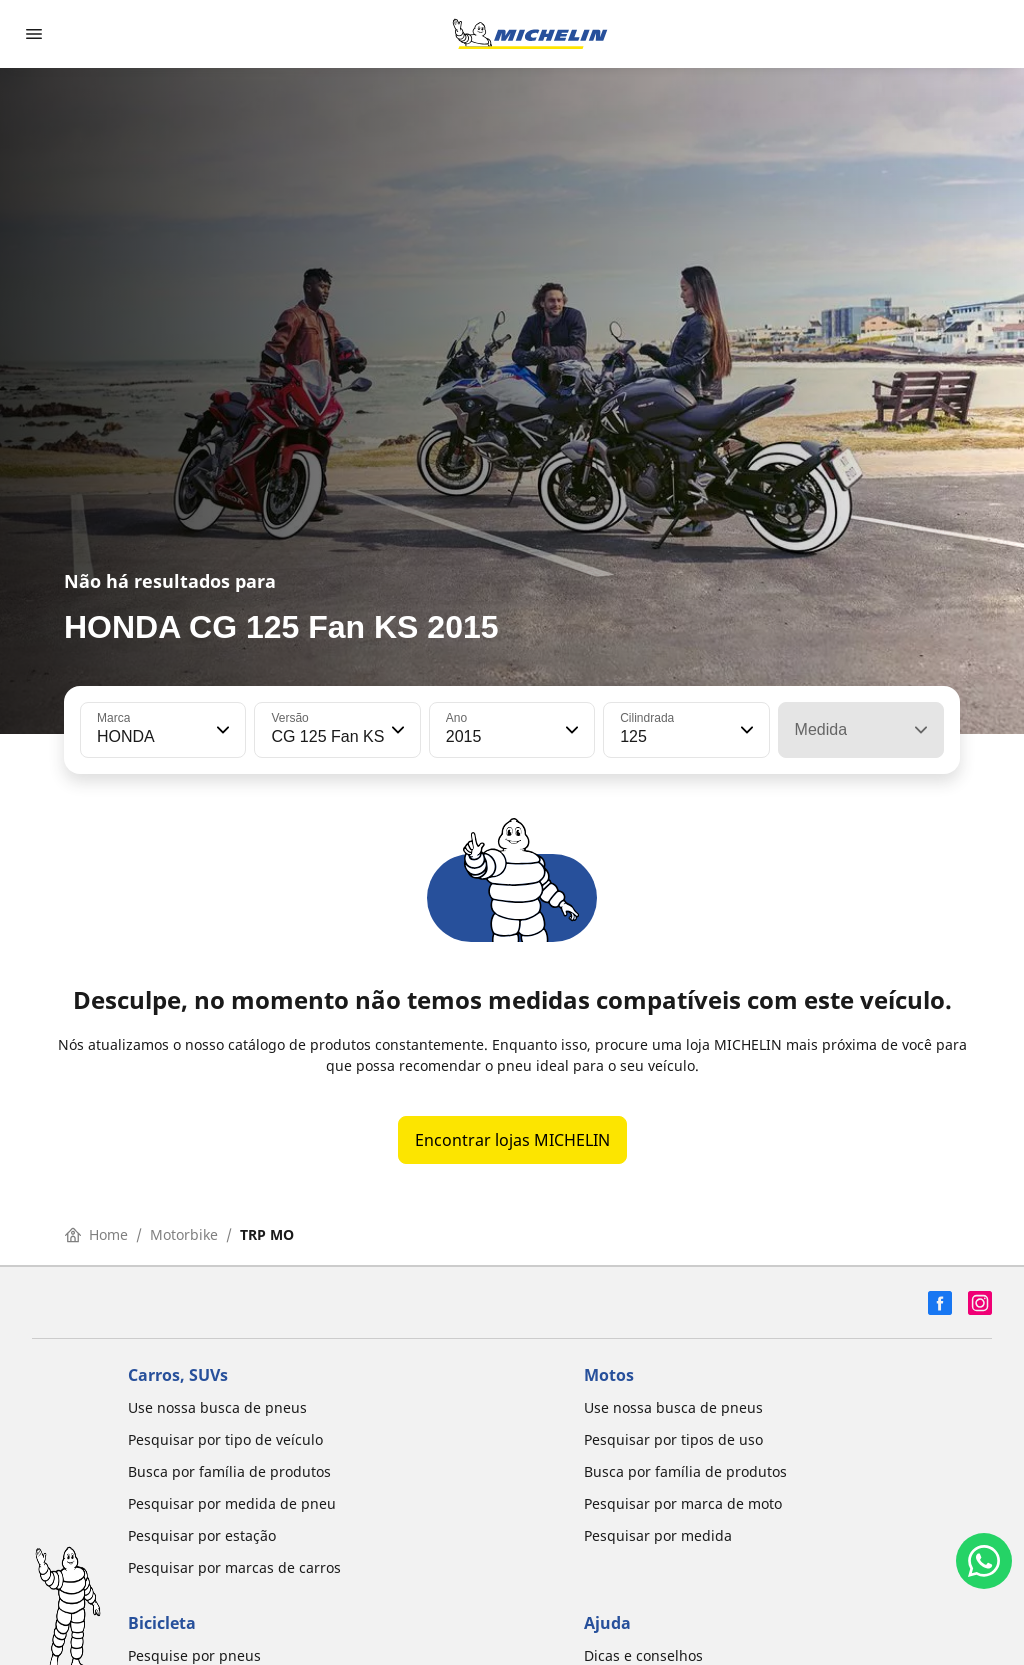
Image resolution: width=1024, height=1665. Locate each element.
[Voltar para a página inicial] (530, 34)
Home (96, 1234)
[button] (221, 730)
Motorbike (184, 1234)
